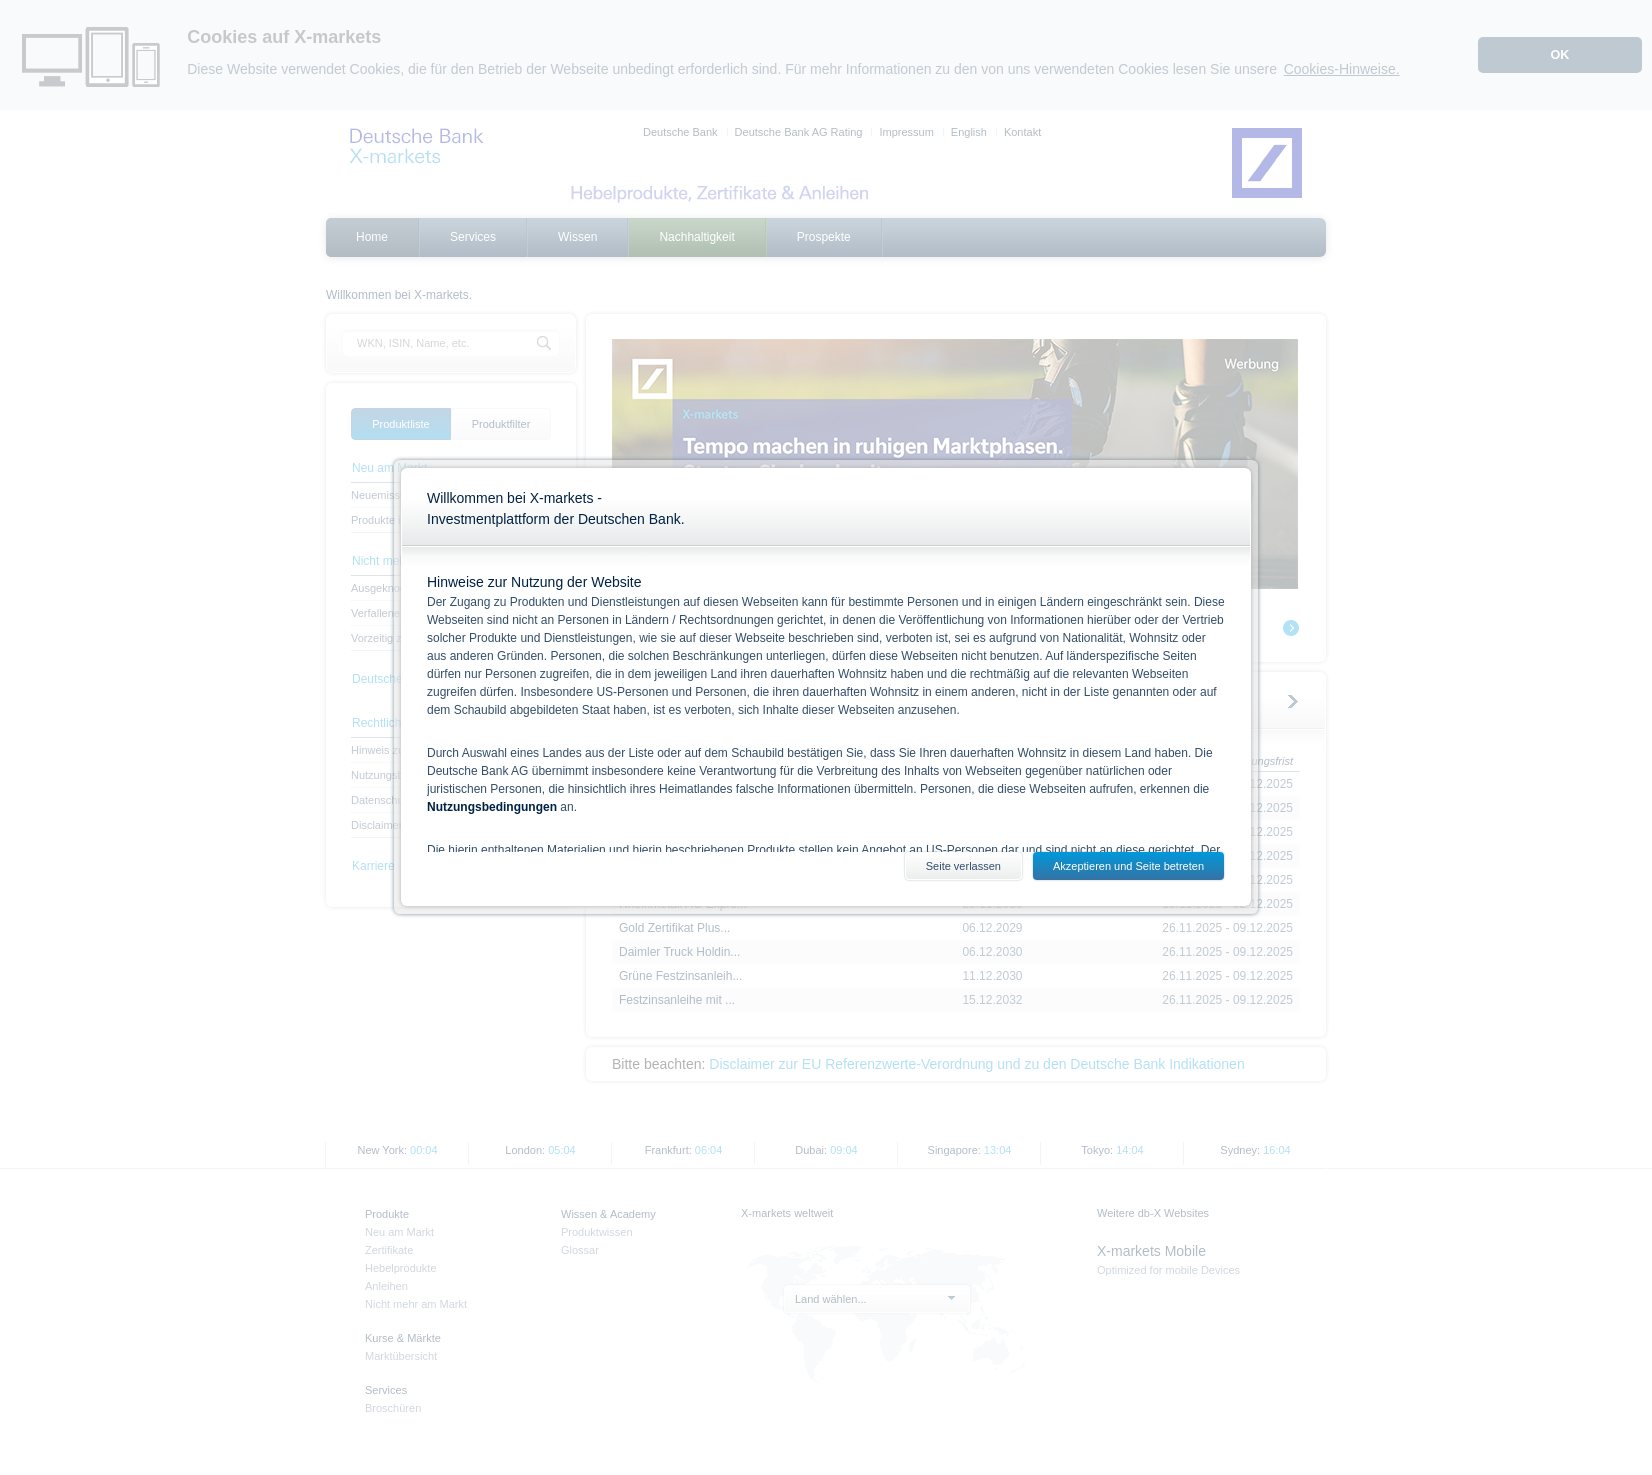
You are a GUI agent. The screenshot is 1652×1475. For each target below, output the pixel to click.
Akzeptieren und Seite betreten (1128, 866)
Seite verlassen (963, 866)
